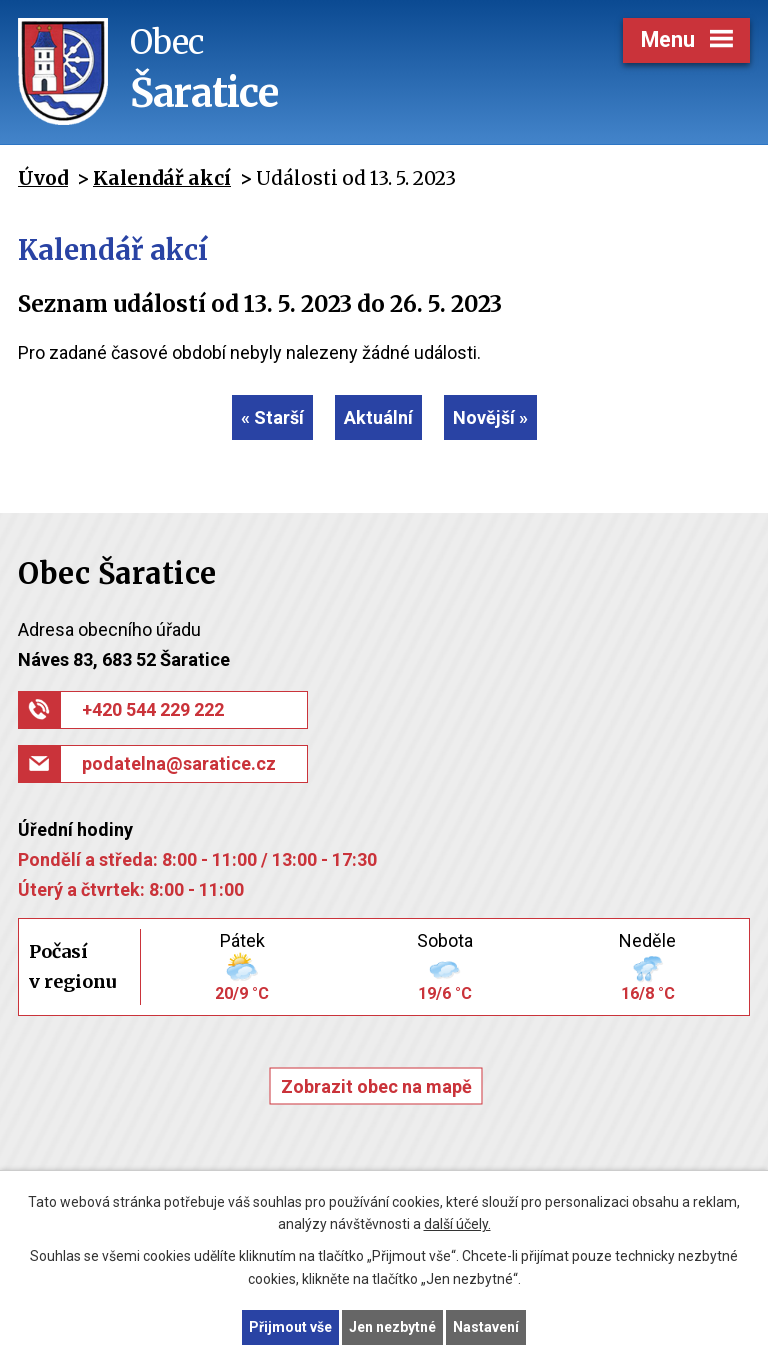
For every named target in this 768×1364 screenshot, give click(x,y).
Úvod (43, 178)
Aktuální (378, 417)
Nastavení (486, 1327)
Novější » (490, 417)
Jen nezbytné (392, 1327)
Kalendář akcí (162, 178)
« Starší (272, 417)
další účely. (457, 1225)
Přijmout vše (290, 1327)
